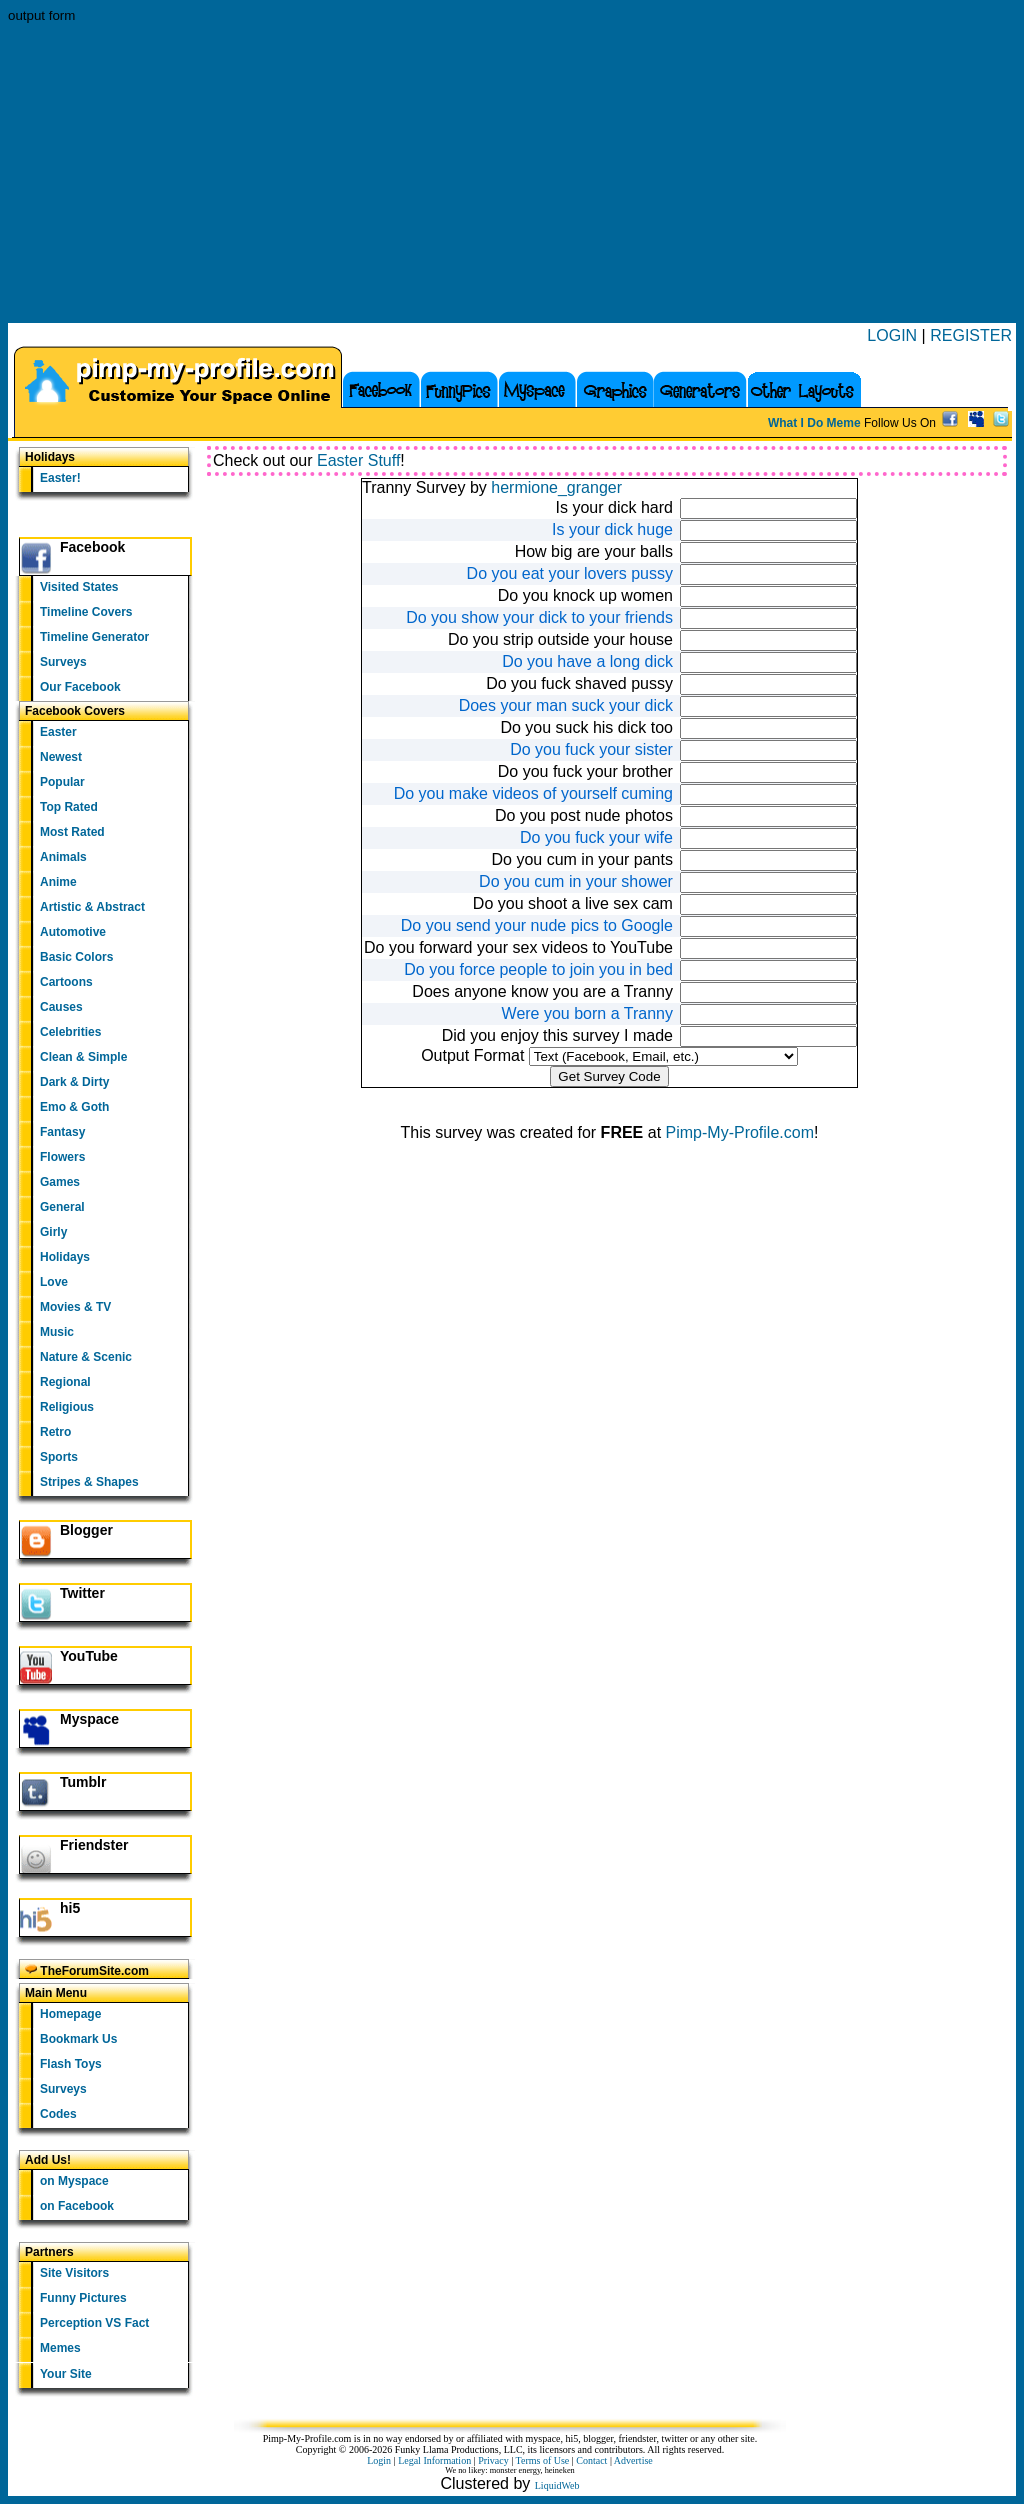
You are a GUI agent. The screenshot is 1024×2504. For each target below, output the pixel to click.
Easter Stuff (358, 460)
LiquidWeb (557, 2485)
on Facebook (77, 2206)
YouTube (89, 1656)
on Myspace (74, 2181)
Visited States (79, 587)
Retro (55, 1432)
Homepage (70, 2014)
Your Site (66, 2374)
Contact (591, 2460)
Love (54, 1282)
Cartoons (66, 982)
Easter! (60, 478)
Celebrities (70, 1032)
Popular (62, 782)
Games (60, 1182)
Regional (65, 1382)
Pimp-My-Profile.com (740, 1132)
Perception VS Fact (94, 2323)
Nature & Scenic (86, 1357)
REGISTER (971, 335)
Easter (58, 732)
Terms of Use (543, 2460)
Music (57, 1332)
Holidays (65, 1257)
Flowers (62, 1157)
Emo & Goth (74, 1107)
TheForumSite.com (87, 1970)
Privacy (493, 2460)
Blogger (86, 1530)
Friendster (94, 1845)
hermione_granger (556, 487)
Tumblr (83, 1782)
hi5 (70, 1908)
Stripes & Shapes (89, 1482)
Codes (58, 2114)
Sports (59, 1457)
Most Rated (72, 832)
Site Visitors (74, 2273)
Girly (53, 1232)
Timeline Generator (94, 637)
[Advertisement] (512, 173)
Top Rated (69, 807)
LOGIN (892, 335)
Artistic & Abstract (92, 907)
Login (379, 2460)
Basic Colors (76, 957)
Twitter (82, 1593)
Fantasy (62, 1132)
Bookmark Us (78, 2039)
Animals (63, 857)
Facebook (92, 547)
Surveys (63, 662)
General (62, 1207)
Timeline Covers (86, 612)
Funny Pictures (83, 2298)
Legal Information (434, 2460)
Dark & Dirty (74, 1082)
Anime (58, 882)
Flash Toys (71, 2064)
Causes (61, 1007)
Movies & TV (75, 1307)
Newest (61, 757)
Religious (67, 1407)
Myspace (89, 1719)
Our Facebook (80, 687)
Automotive (73, 932)
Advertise (633, 2460)
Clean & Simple (83, 1057)
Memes (60, 2348)
